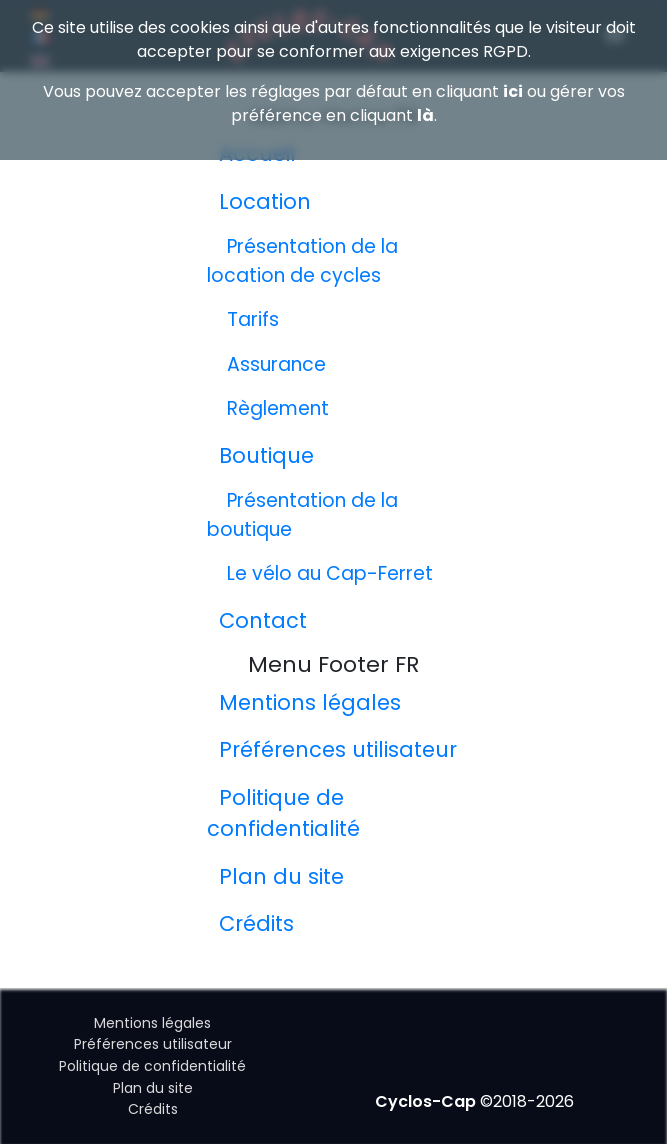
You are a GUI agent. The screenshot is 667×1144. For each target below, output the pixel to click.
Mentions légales (310, 702)
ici (513, 91)
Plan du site (281, 876)
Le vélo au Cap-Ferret (330, 573)
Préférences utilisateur (338, 749)
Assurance (276, 364)
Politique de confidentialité (152, 1066)
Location (265, 201)
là (425, 115)
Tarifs (253, 319)
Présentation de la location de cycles (302, 261)
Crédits (256, 923)
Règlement (278, 408)
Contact (263, 620)
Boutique (266, 455)
